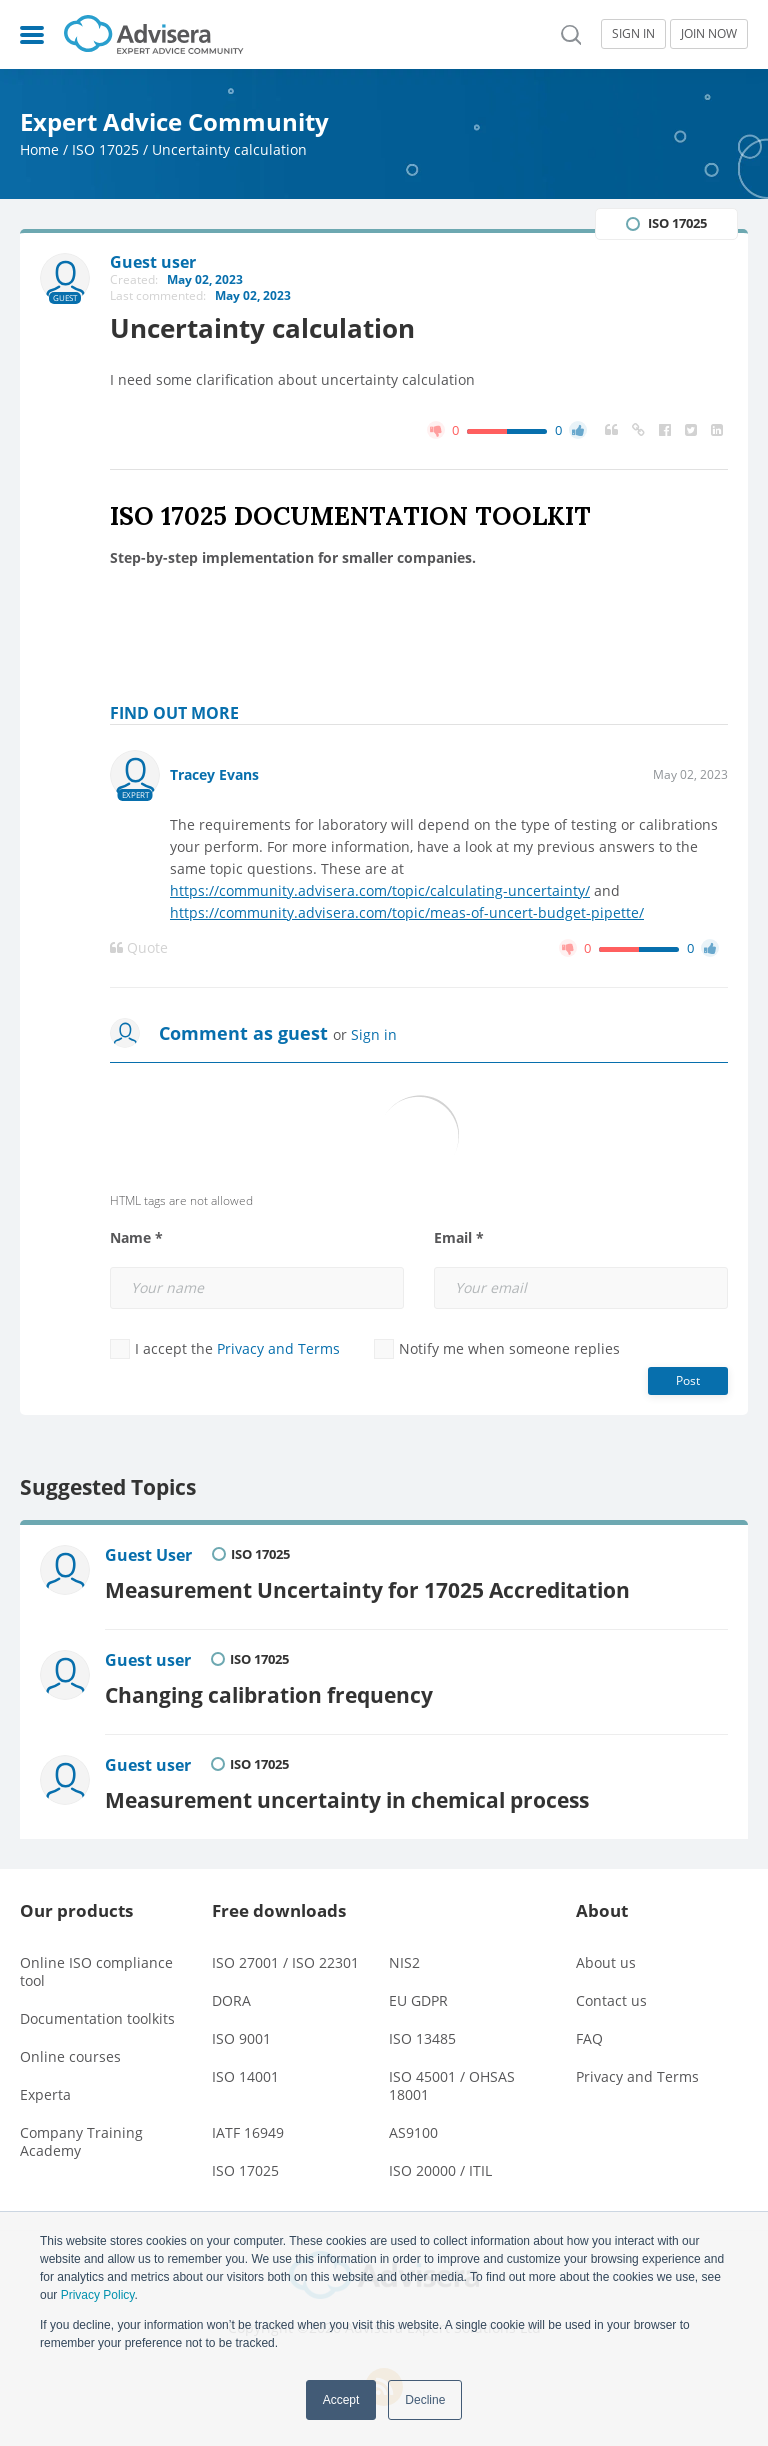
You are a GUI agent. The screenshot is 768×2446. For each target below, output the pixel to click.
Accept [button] (341, 2400)
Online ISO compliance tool (96, 1971)
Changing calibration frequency (269, 1694)
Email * (459, 1238)
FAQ (589, 2038)
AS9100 (413, 2132)
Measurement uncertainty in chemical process (347, 1799)
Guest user (148, 1660)
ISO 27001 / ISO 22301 (285, 1962)
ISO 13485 (422, 2038)
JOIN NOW (709, 33)
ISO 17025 (105, 149)
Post (688, 1380)
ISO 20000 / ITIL (440, 2170)
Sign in (374, 1034)
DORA (231, 2000)
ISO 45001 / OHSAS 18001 (452, 2085)
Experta (45, 2094)
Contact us (611, 2000)
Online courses (70, 2056)
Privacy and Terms (278, 1348)
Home (39, 149)
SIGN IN (633, 33)
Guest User (148, 1555)
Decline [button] (425, 2400)
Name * (136, 1238)
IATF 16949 (248, 2132)
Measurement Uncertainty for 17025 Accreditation (367, 1589)
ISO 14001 (245, 2076)
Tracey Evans (214, 774)
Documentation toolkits (97, 2018)
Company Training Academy (81, 2141)
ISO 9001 (241, 2038)
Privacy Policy (98, 2295)
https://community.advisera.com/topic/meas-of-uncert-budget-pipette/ (407, 912)
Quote (139, 948)
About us (606, 1962)
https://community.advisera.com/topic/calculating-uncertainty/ (380, 890)
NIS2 (404, 1962)
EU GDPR (418, 2000)
